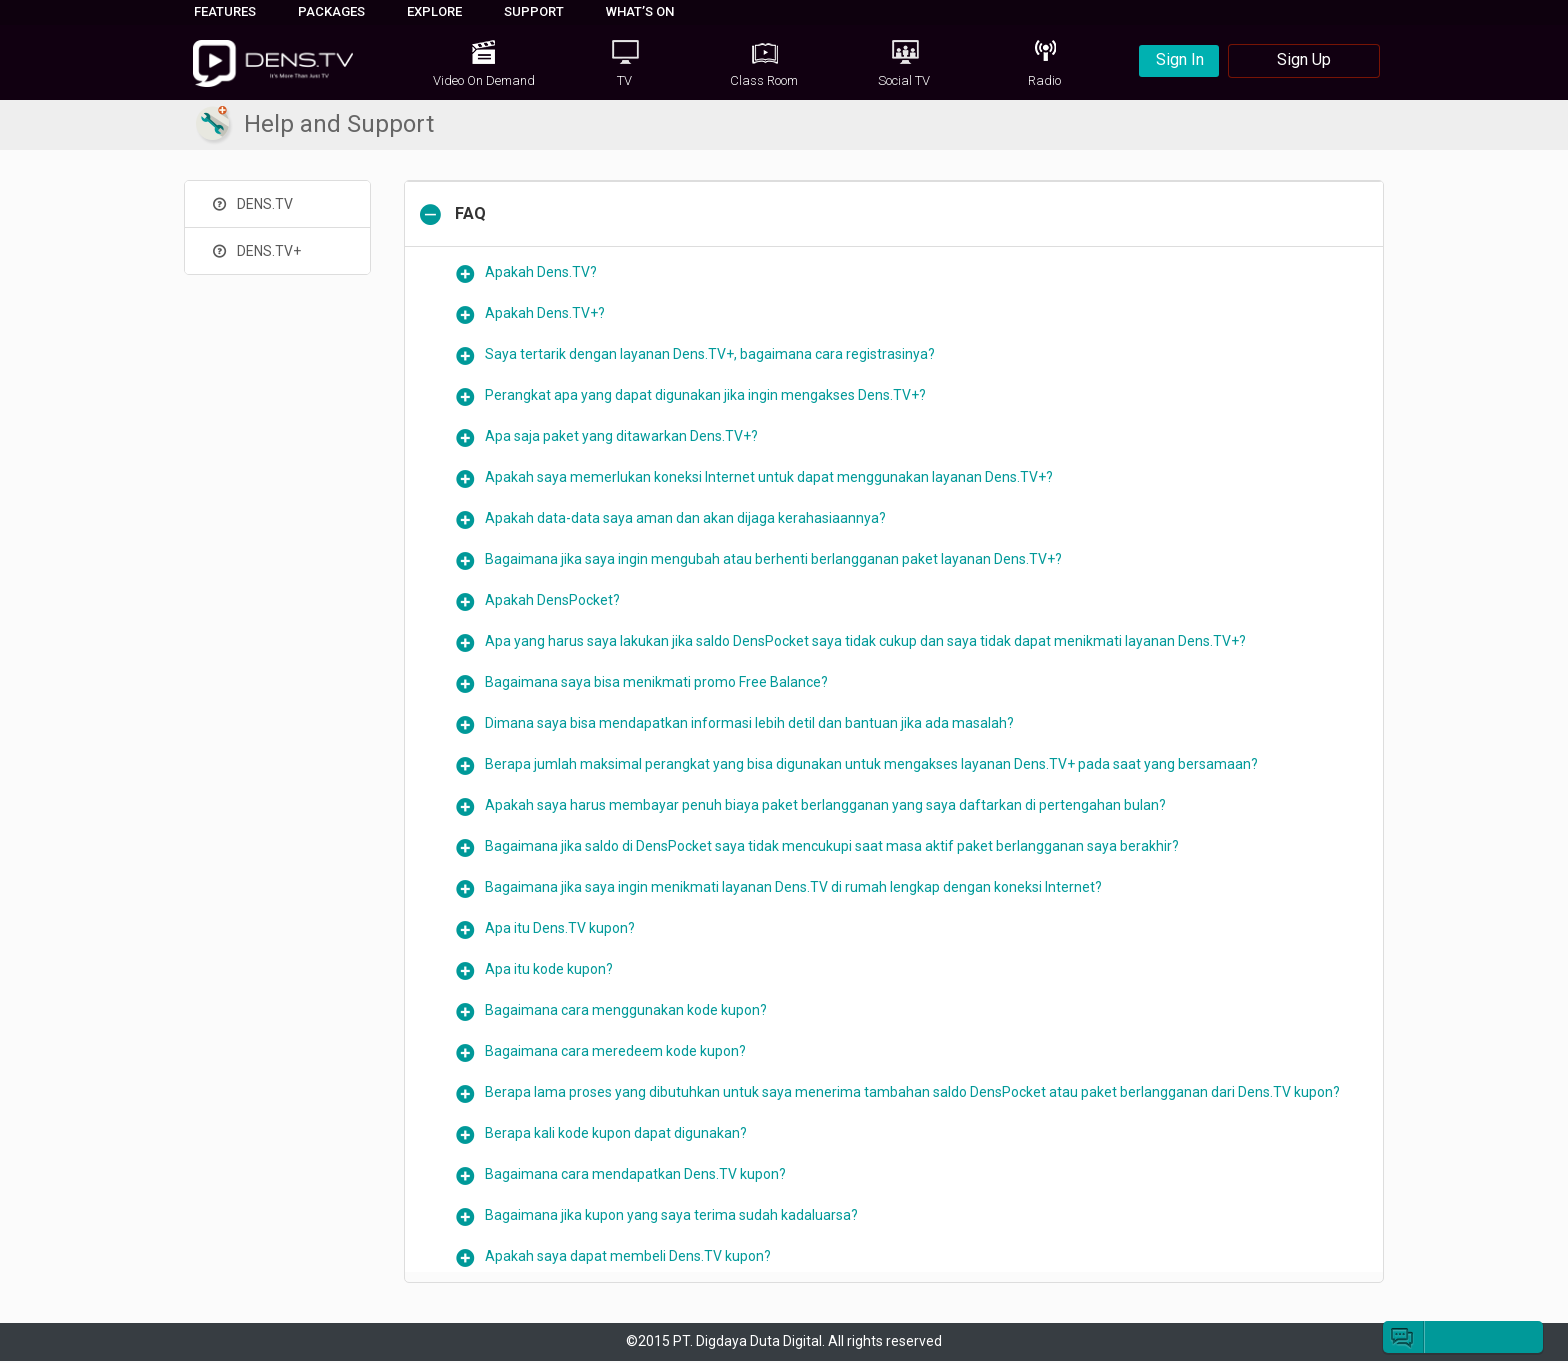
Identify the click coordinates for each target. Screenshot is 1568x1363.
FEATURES (225, 11)
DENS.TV (251, 204)
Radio (1044, 80)
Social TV (904, 80)
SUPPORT (534, 11)
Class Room (764, 80)
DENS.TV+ (255, 251)
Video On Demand (484, 80)
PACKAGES (331, 11)
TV (624, 80)
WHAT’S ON (640, 11)
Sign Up (1304, 59)
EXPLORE (434, 11)
